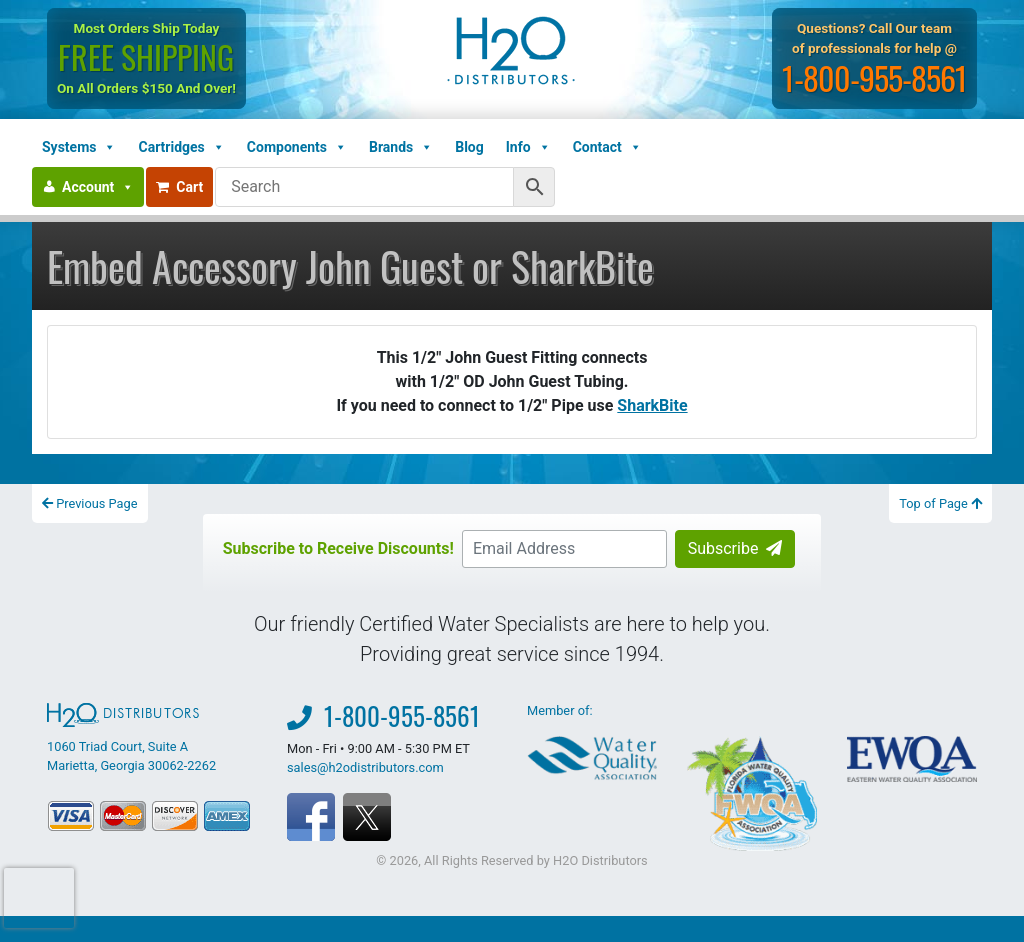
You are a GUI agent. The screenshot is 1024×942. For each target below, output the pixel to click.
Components (297, 147)
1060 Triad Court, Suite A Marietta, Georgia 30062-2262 (131, 738)
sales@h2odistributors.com (365, 767)
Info (528, 147)
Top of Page (940, 503)
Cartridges (181, 147)
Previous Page (90, 503)
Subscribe (735, 548)
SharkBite (652, 405)
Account (98, 187)
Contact (607, 147)
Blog (469, 147)
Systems (79, 147)
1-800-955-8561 (876, 77)
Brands (401, 147)
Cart (179, 187)
